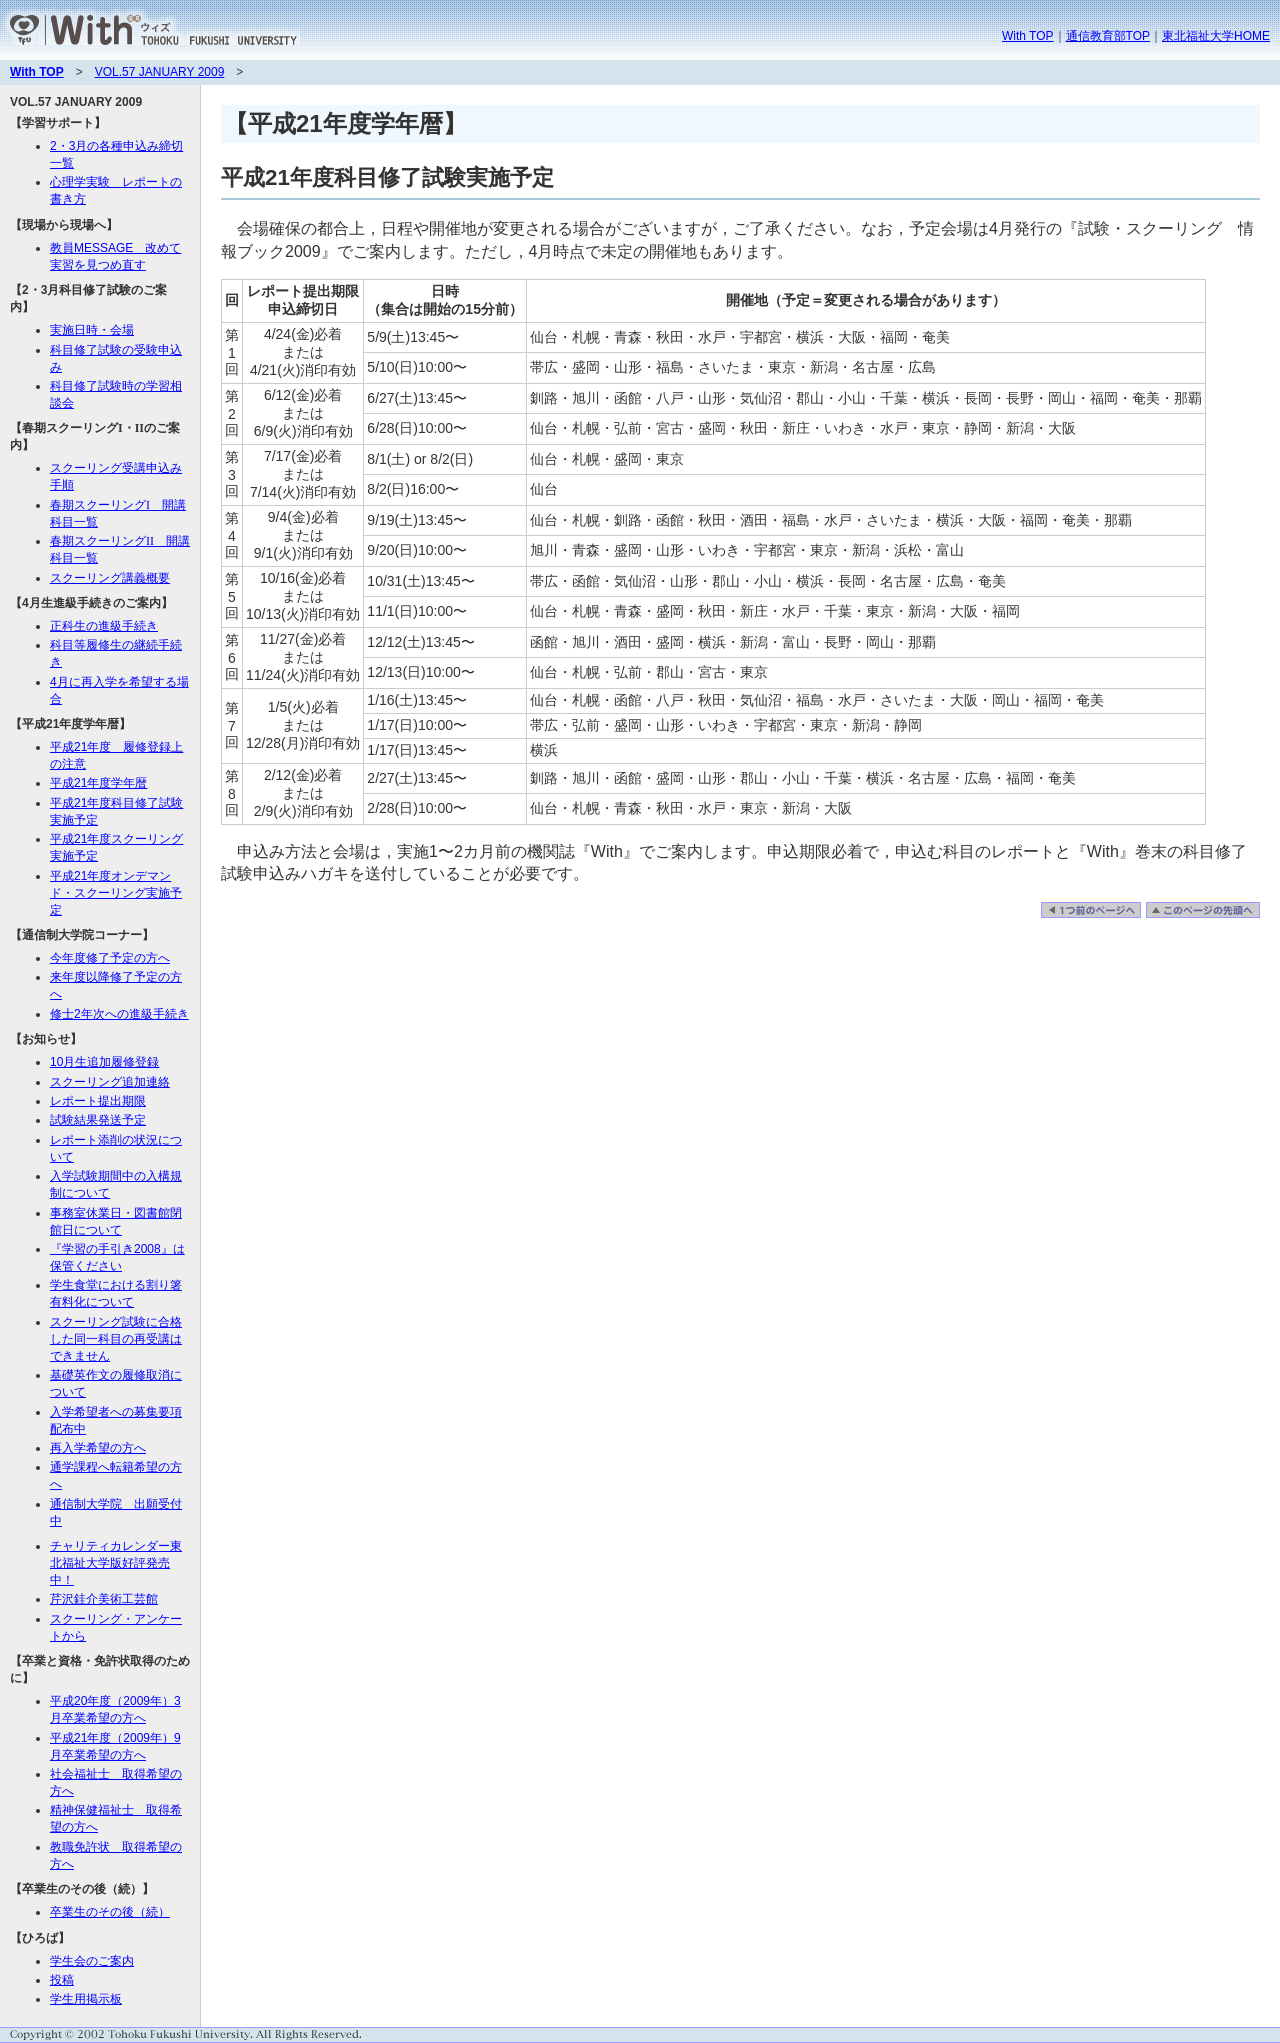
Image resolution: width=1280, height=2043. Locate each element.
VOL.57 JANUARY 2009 (160, 72)
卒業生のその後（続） (110, 1912)
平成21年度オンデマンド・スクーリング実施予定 (116, 893)
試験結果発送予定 (98, 1120)
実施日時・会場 (92, 330)
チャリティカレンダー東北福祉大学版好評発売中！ (116, 1563)
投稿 (62, 1980)
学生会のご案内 (92, 1961)
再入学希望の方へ (98, 1448)
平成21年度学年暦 (98, 783)
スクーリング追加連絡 (110, 1082)
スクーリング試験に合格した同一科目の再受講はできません (116, 1339)
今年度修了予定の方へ (110, 958)
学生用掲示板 (86, 1999)
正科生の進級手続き (104, 626)
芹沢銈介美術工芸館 (104, 1599)
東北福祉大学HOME (1216, 36)
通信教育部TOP (1108, 36)
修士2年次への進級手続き (119, 1014)
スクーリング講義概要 (110, 578)
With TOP (1028, 36)
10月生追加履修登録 (104, 1062)
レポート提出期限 (98, 1101)
